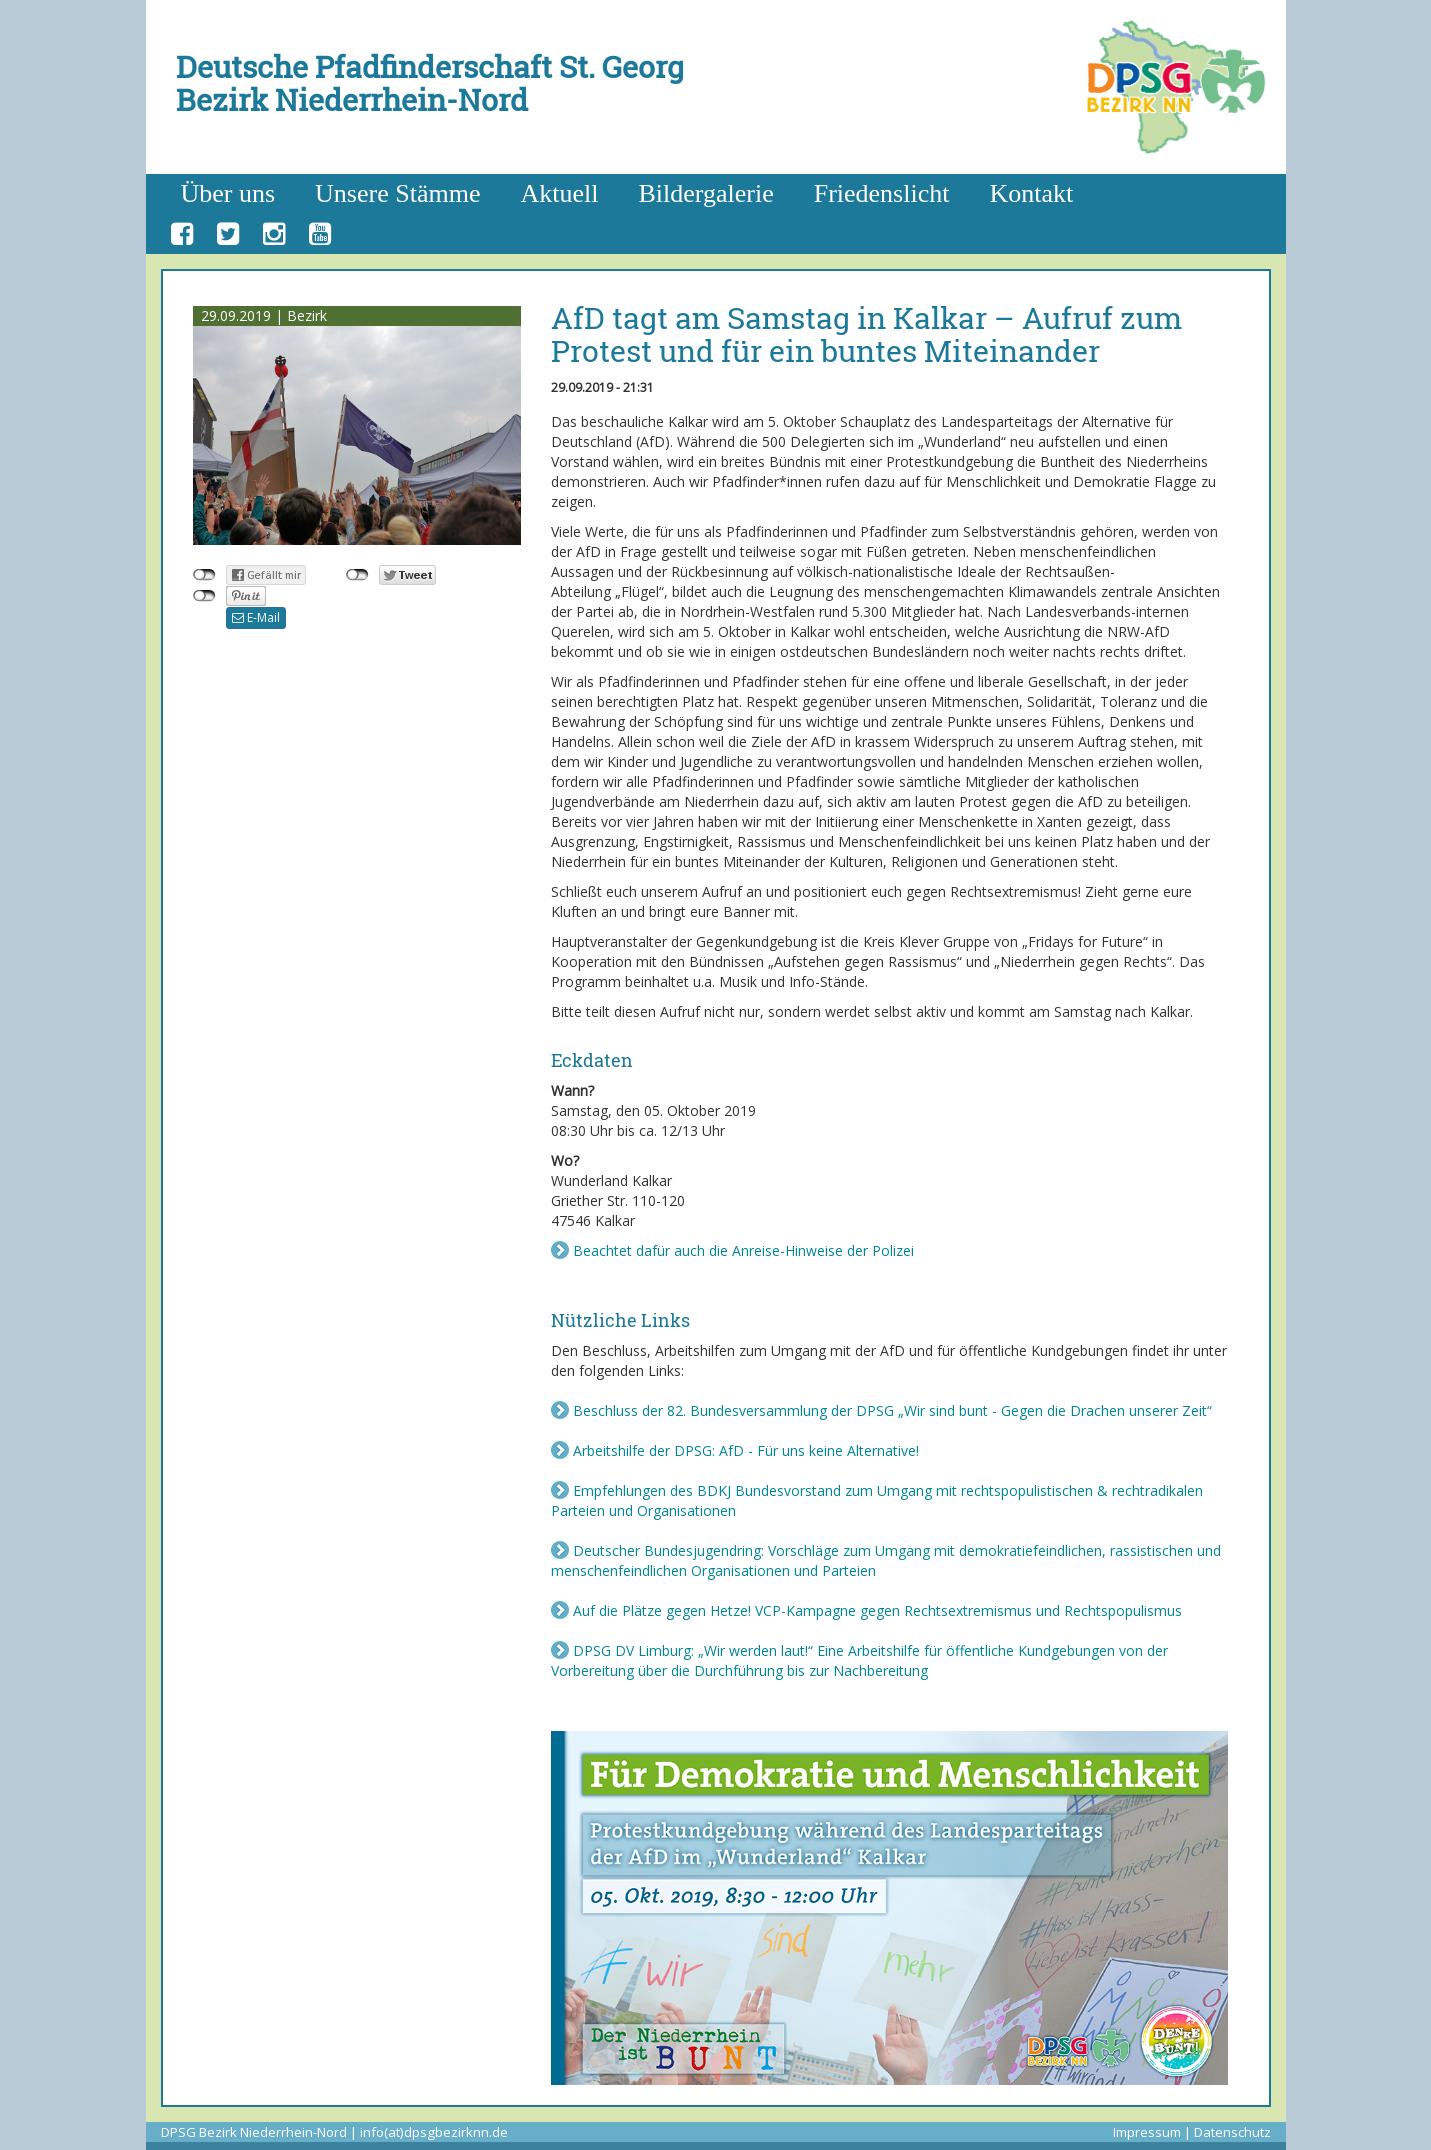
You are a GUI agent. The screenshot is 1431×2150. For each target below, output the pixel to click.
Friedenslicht (882, 193)
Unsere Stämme (397, 193)
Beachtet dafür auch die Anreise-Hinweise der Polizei (743, 1250)
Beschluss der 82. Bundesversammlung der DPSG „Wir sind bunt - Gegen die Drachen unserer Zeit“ (892, 1410)
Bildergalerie (705, 193)
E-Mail (256, 617)
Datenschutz (1232, 2132)
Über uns (228, 193)
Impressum (1147, 2132)
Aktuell (559, 193)
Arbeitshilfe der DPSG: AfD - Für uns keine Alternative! (746, 1450)
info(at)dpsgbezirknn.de (434, 2132)
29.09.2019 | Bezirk (264, 315)
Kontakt (1031, 193)
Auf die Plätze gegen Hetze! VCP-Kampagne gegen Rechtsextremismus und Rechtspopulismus (877, 1610)
